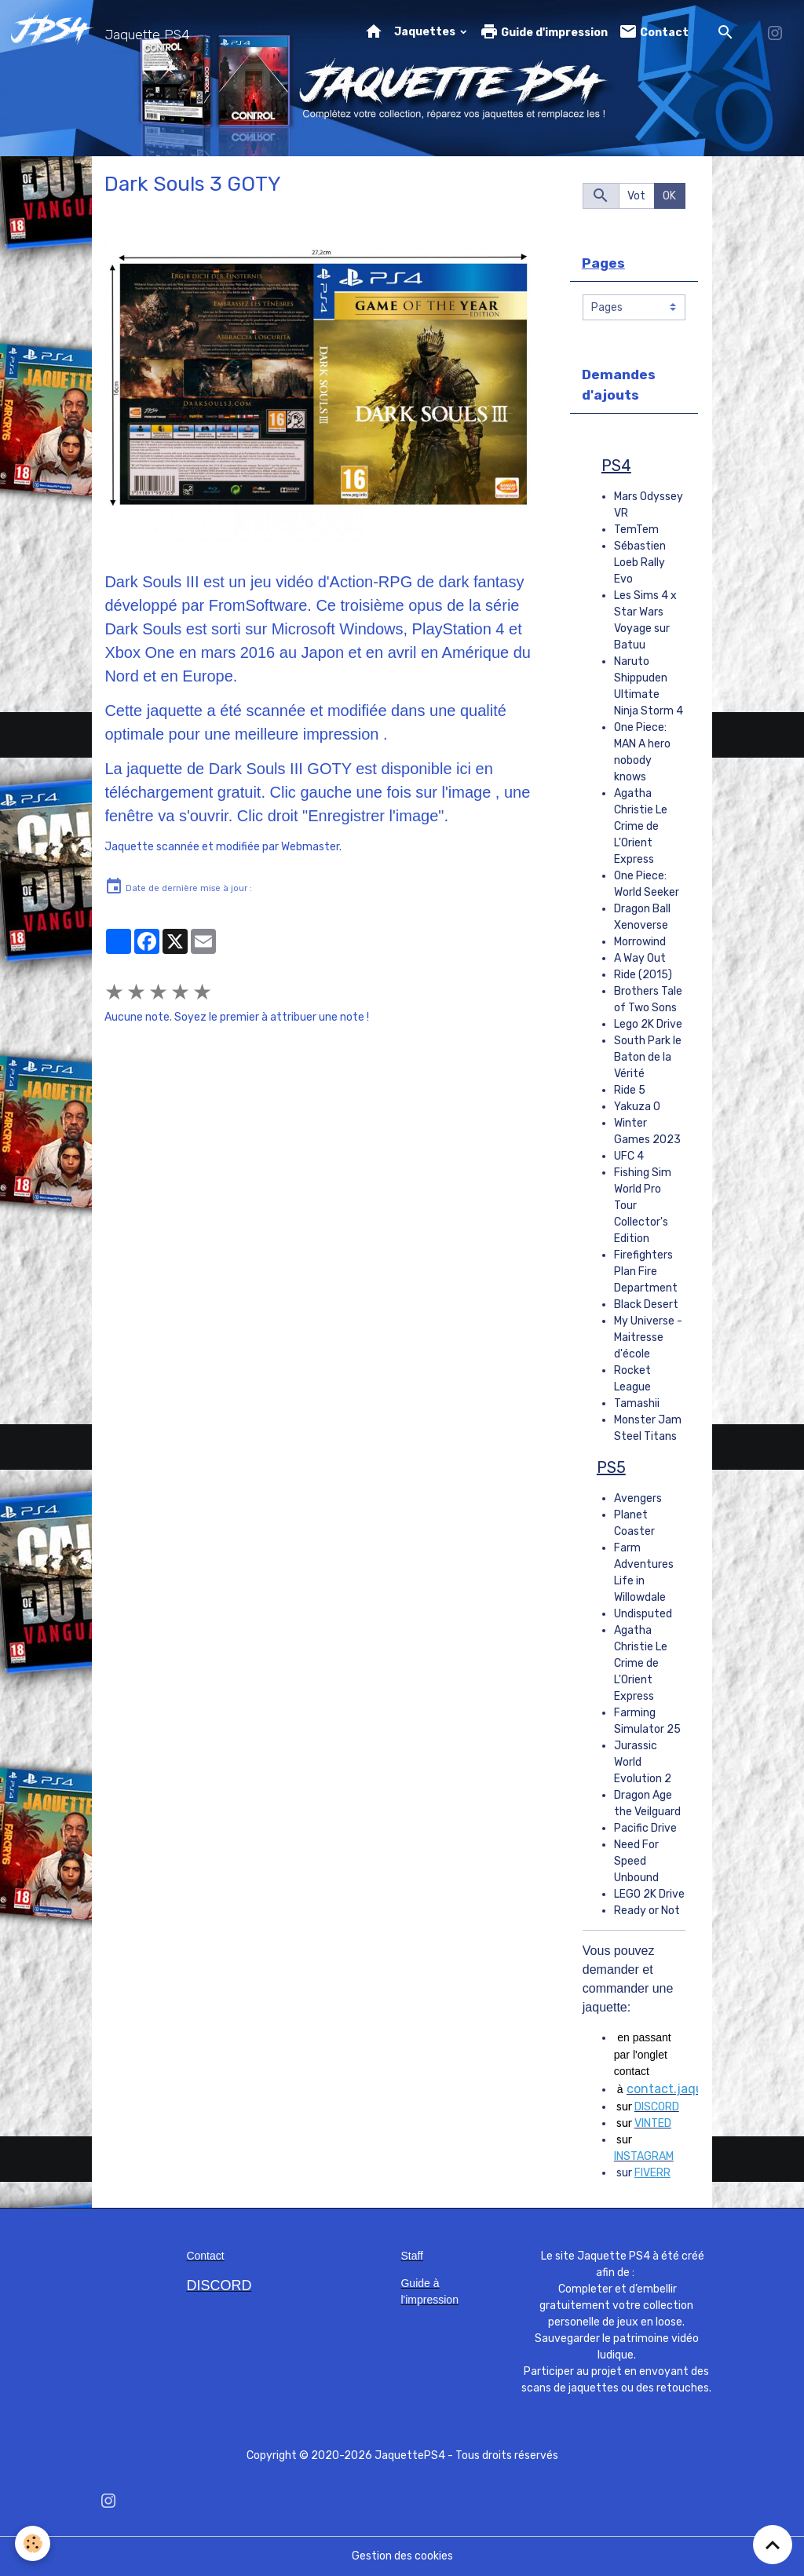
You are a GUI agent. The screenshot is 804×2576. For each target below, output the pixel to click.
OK (669, 196)
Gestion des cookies (402, 2556)
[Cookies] (33, 2543)
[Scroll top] (772, 2544)
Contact (654, 32)
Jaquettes (426, 31)
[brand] (103, 32)
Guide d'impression (544, 32)
